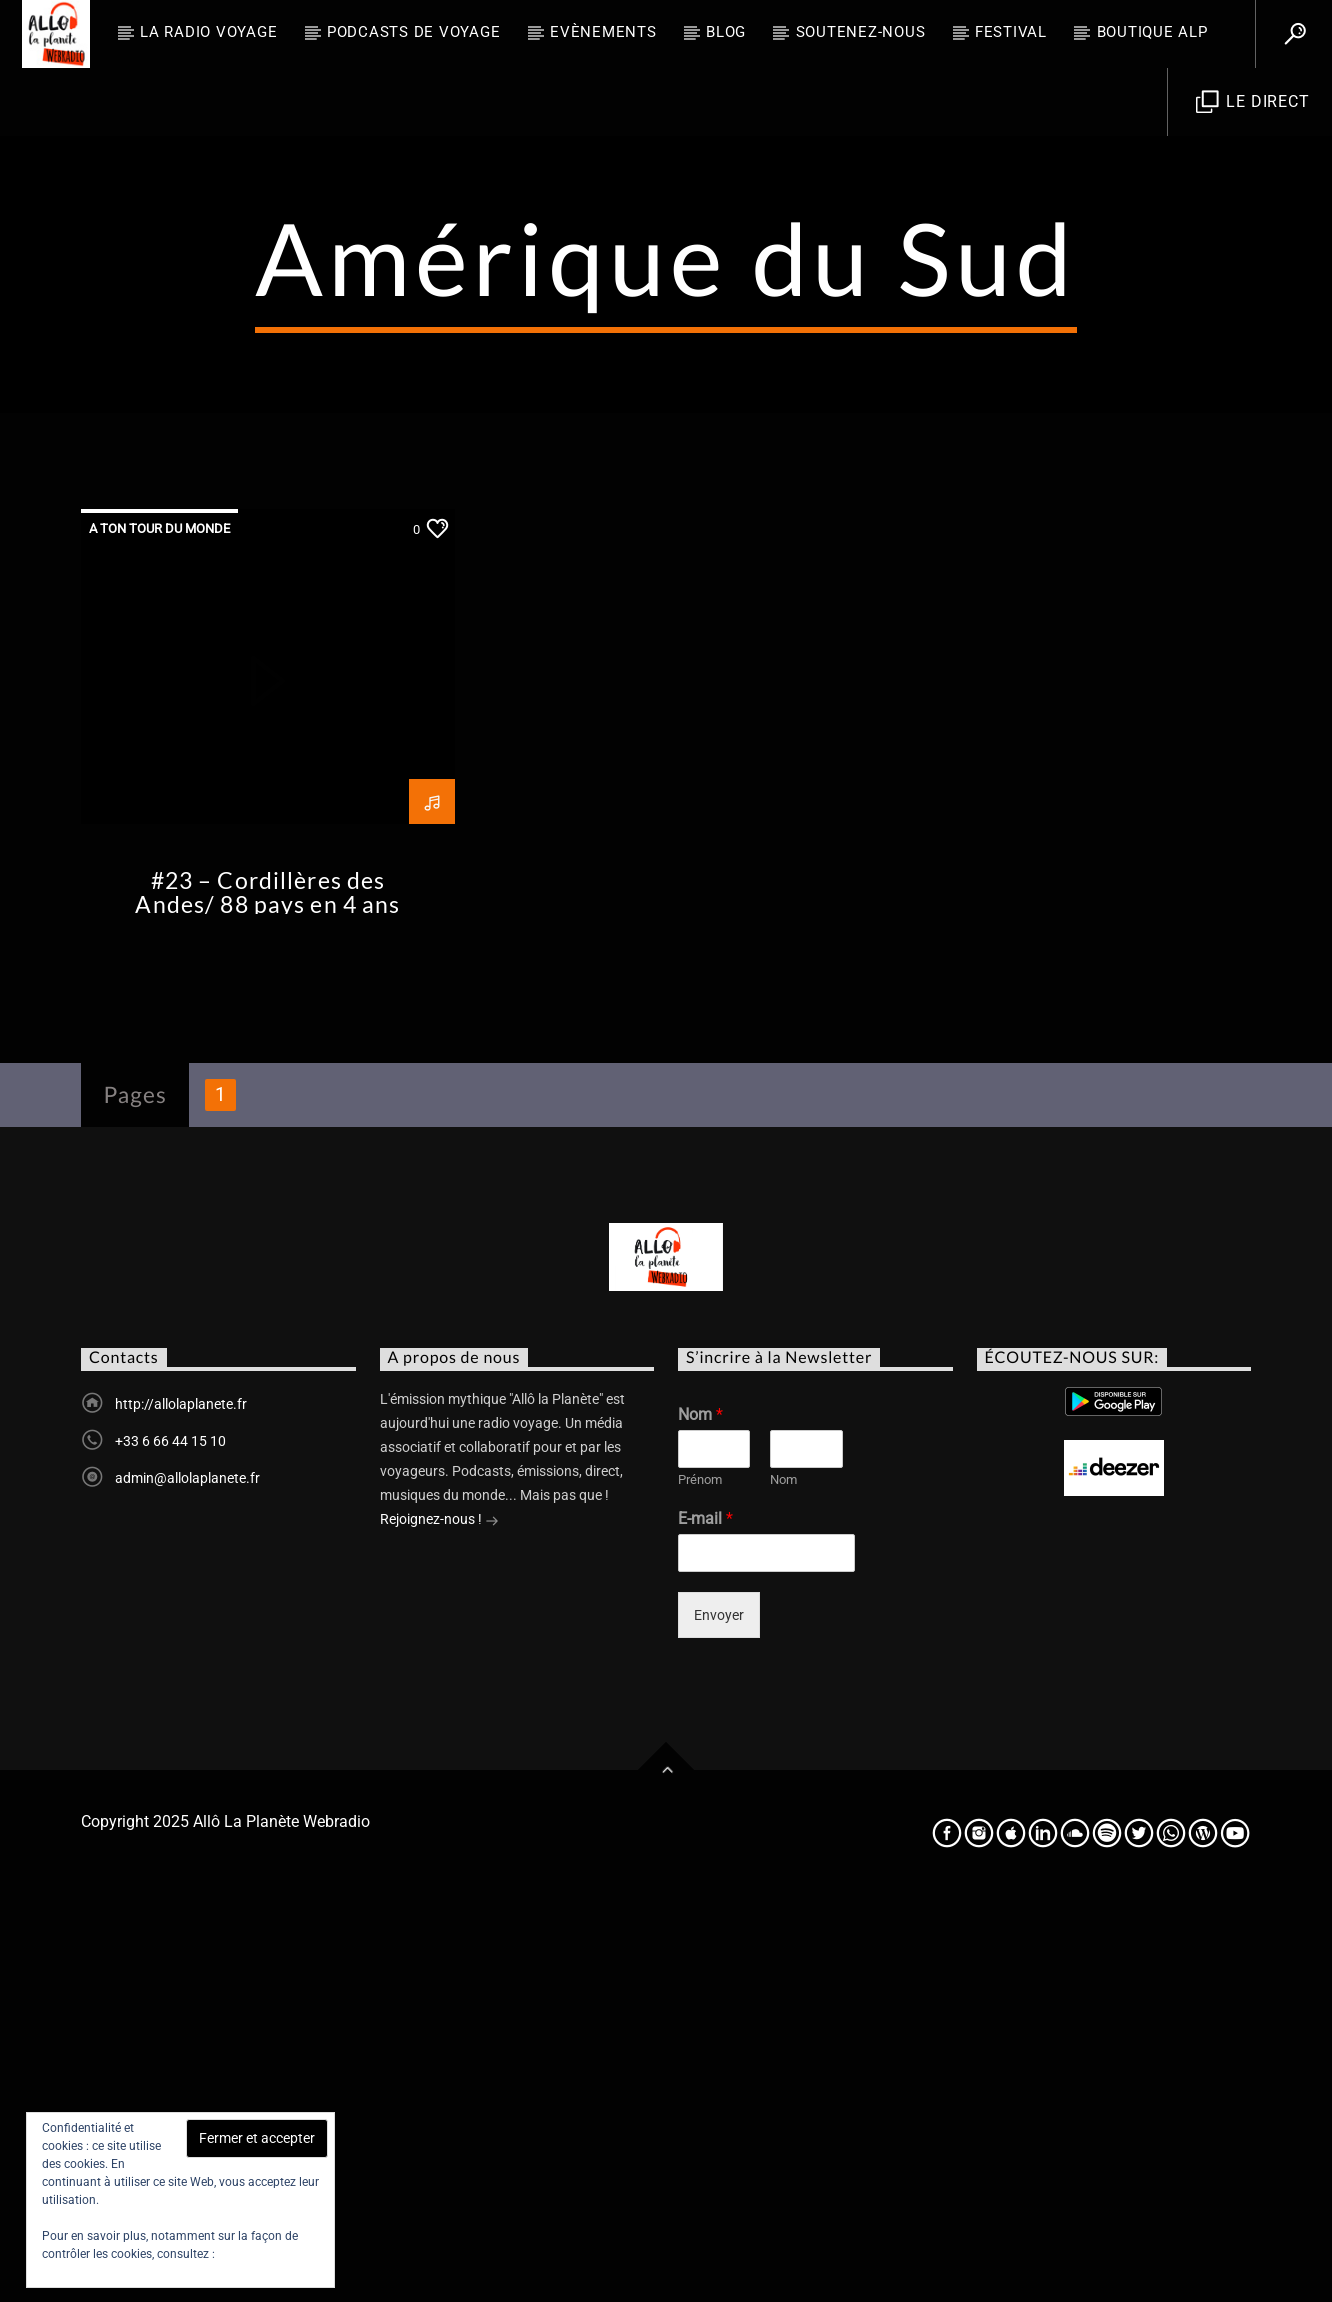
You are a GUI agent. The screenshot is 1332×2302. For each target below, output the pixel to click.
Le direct (1253, 102)
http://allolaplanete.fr (181, 1808)
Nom (700, 1818)
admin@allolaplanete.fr (187, 1882)
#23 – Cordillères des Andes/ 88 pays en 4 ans (267, 1296)
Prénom (700, 1883)
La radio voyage (208, 32)
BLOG (726, 32)
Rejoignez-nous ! (439, 1925)
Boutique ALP (1152, 32)
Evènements (603, 32)
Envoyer (719, 2019)
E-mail (705, 1922)
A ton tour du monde (159, 932)
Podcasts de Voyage (414, 32)
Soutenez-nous (861, 32)
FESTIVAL (1011, 32)
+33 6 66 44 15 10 (170, 1845)
